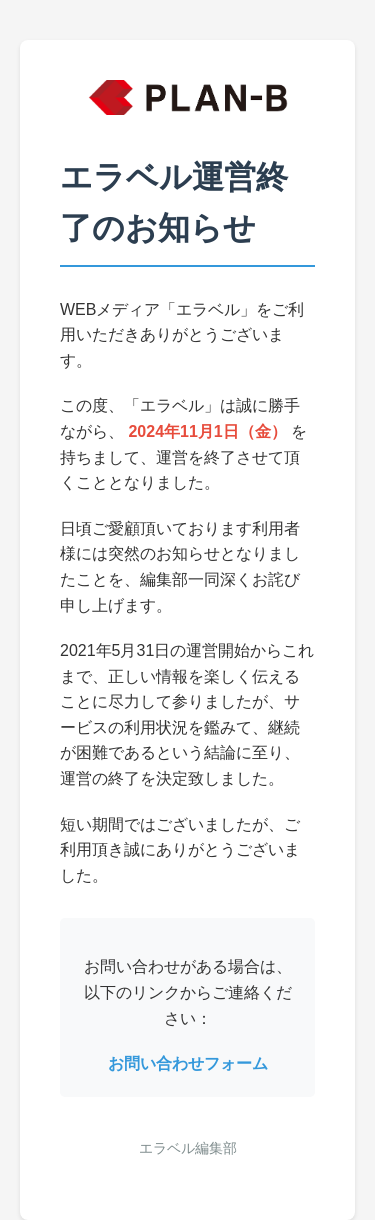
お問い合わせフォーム (188, 1063)
